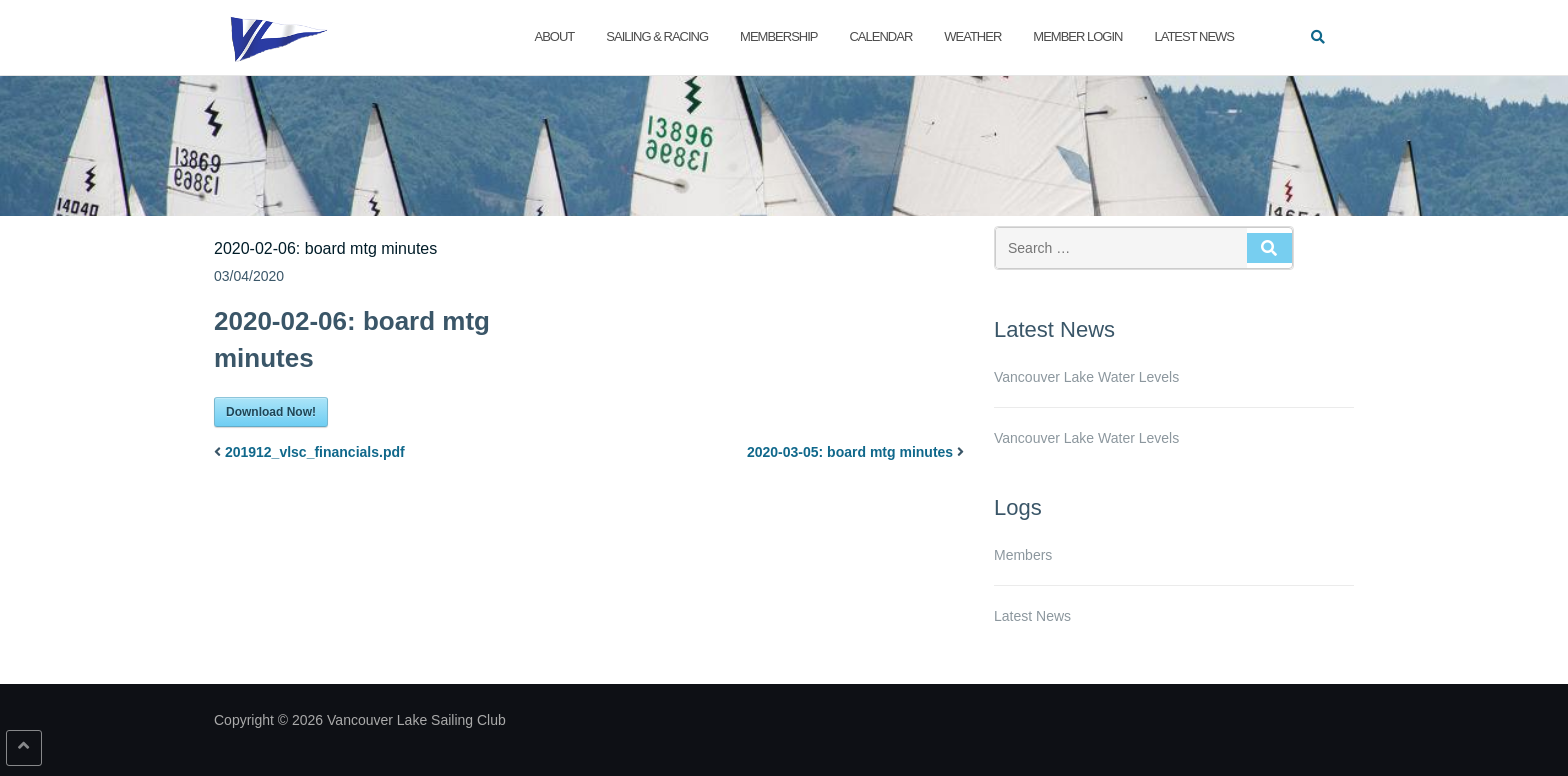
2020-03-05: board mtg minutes (850, 452)
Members (1023, 555)
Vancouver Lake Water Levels (1086, 377)
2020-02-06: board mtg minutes (325, 248)
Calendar (880, 36)
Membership (778, 36)
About (555, 36)
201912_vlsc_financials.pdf (315, 452)
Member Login (1077, 36)
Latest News (1194, 36)
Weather (972, 36)
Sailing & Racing (657, 36)
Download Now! (271, 412)
